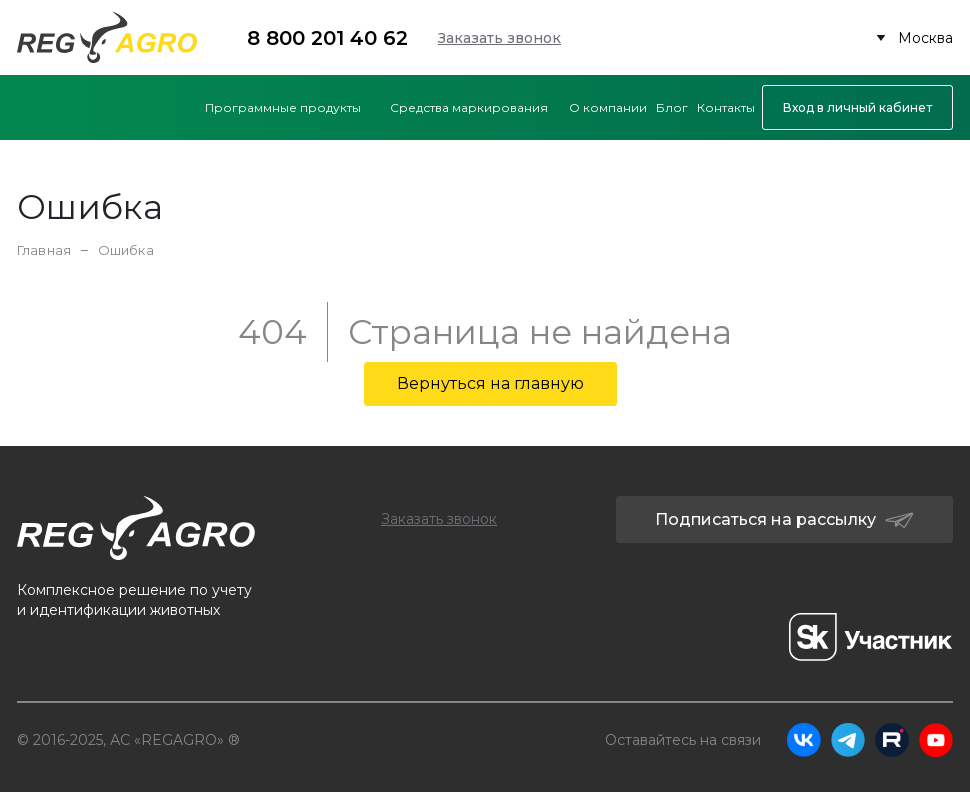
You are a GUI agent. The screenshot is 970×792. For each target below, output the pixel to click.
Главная (44, 250)
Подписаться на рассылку (784, 519)
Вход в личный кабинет (857, 107)
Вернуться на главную (490, 383)
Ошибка (126, 250)
